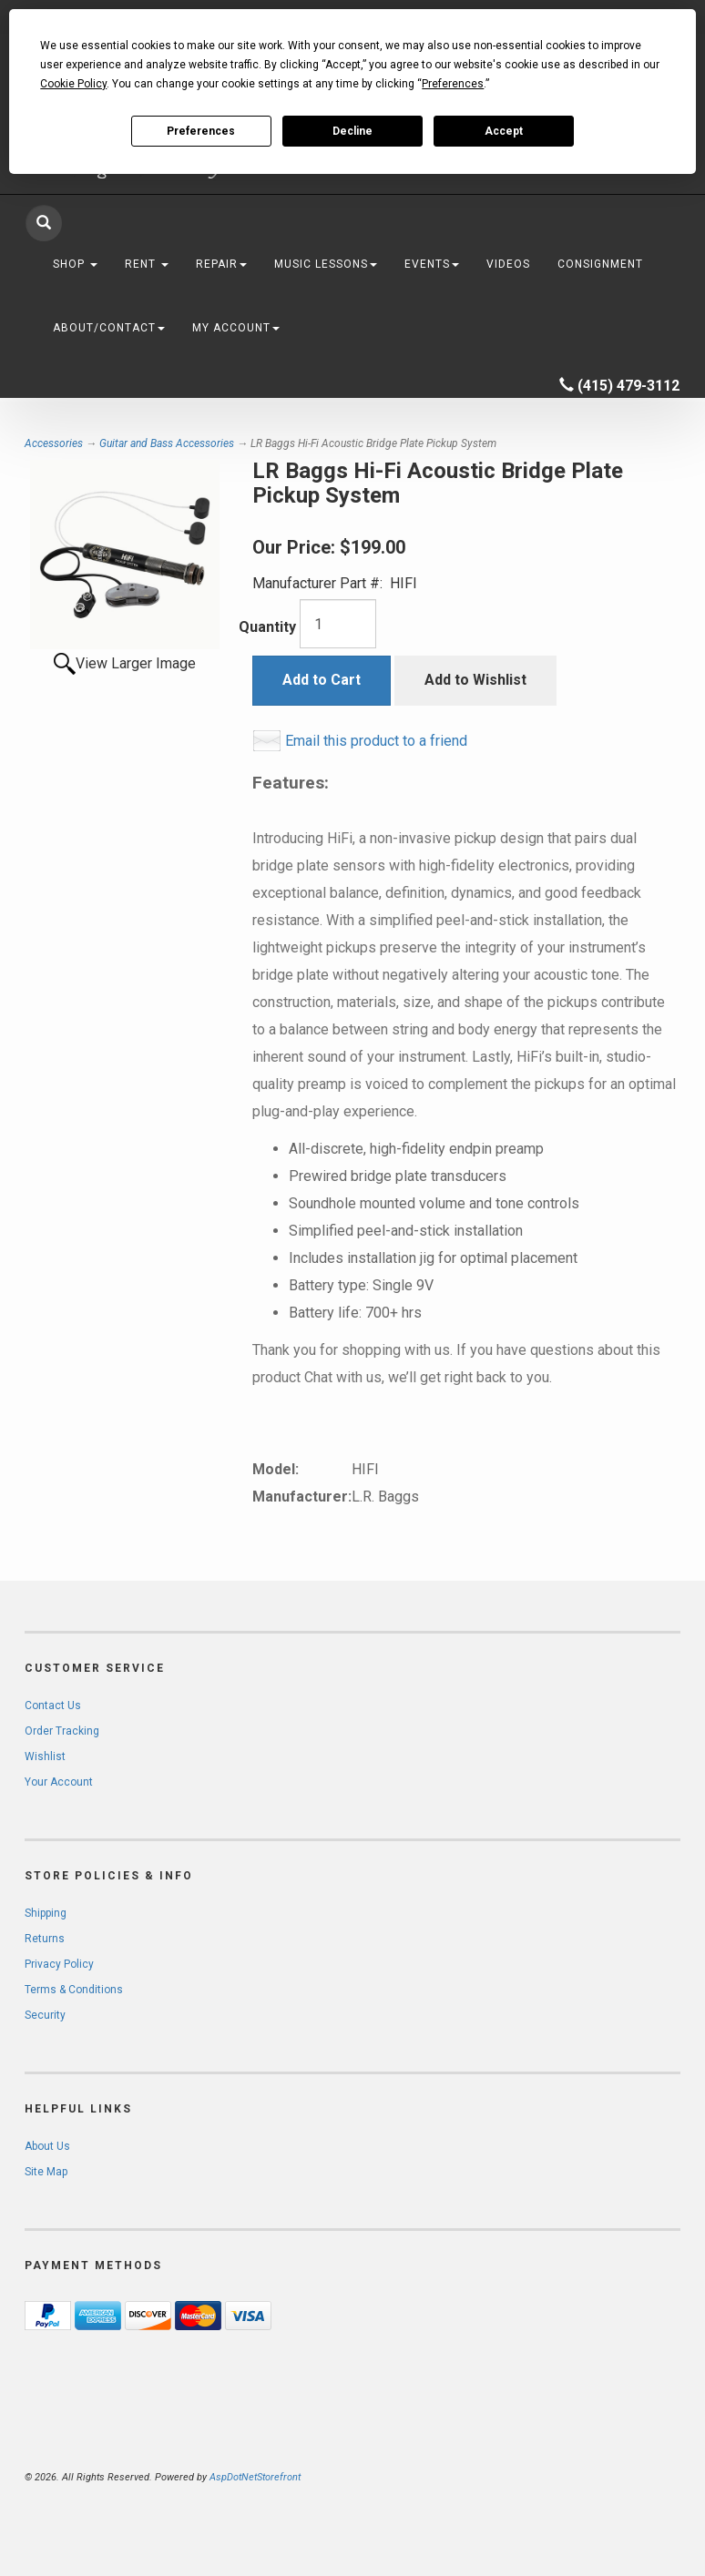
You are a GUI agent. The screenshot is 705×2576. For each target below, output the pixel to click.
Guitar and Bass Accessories (166, 443)
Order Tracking (62, 1731)
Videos (508, 264)
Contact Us (53, 1705)
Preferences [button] (453, 83)
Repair (221, 264)
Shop (75, 264)
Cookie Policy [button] (73, 83)
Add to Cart (321, 679)
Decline (352, 131)
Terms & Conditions (74, 1989)
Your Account (59, 1782)
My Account (236, 327)
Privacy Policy (59, 1964)
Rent (147, 264)
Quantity (267, 627)
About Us (47, 2146)
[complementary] (573, 2476)
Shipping (45, 1913)
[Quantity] (338, 623)
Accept (504, 131)
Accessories (54, 443)
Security (45, 2015)
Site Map (46, 2171)
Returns (45, 1938)
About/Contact (109, 327)
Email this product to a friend (376, 740)
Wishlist (45, 1756)
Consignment (600, 264)
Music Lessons (325, 264)
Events (431, 264)
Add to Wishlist (475, 679)
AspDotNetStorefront (255, 2477)
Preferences (201, 131)
